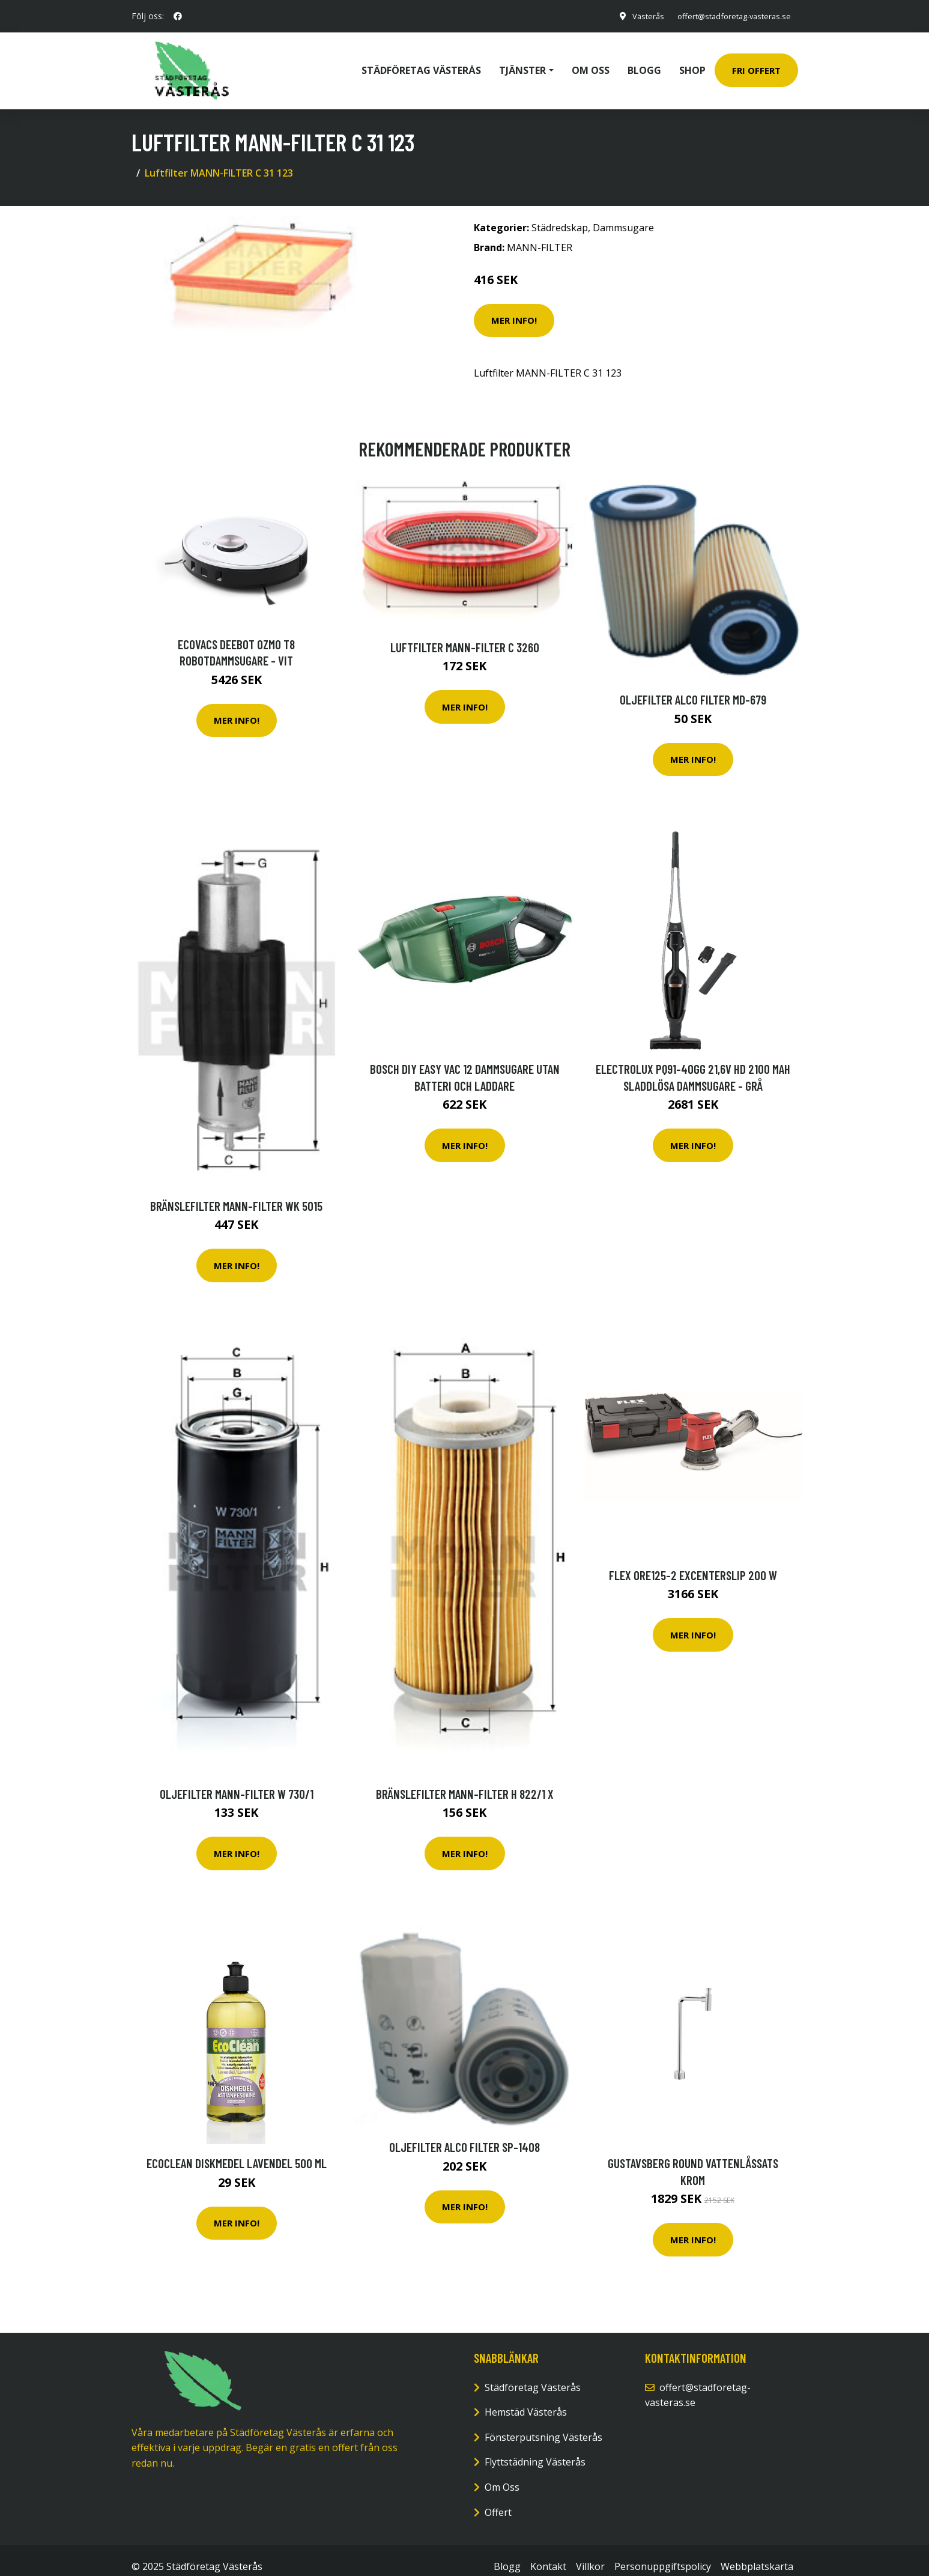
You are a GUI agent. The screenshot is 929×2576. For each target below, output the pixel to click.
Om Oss (502, 2474)
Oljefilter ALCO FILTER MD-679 (693, 686)
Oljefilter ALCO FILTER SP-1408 (464, 2133)
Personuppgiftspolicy (662, 2553)
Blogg (644, 63)
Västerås (635, 16)
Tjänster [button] (522, 63)
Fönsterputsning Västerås (543, 2424)
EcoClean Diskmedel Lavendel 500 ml (237, 2149)
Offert (498, 2499)
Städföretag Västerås (421, 63)
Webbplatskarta (757, 2553)
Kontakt (548, 2553)
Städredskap (559, 214)
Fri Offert (756, 64)
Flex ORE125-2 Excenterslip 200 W (693, 1561)
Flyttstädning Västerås (535, 2448)
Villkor (590, 2553)
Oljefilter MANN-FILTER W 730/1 (236, 1780)
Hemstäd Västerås (526, 2398)
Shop (692, 63)
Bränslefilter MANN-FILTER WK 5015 (236, 1192)
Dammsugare (623, 214)
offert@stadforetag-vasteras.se (727, 16)
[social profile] (178, 16)
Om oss (591, 63)
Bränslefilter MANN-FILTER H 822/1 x (465, 1780)
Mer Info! (514, 307)
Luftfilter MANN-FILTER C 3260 (464, 633)
